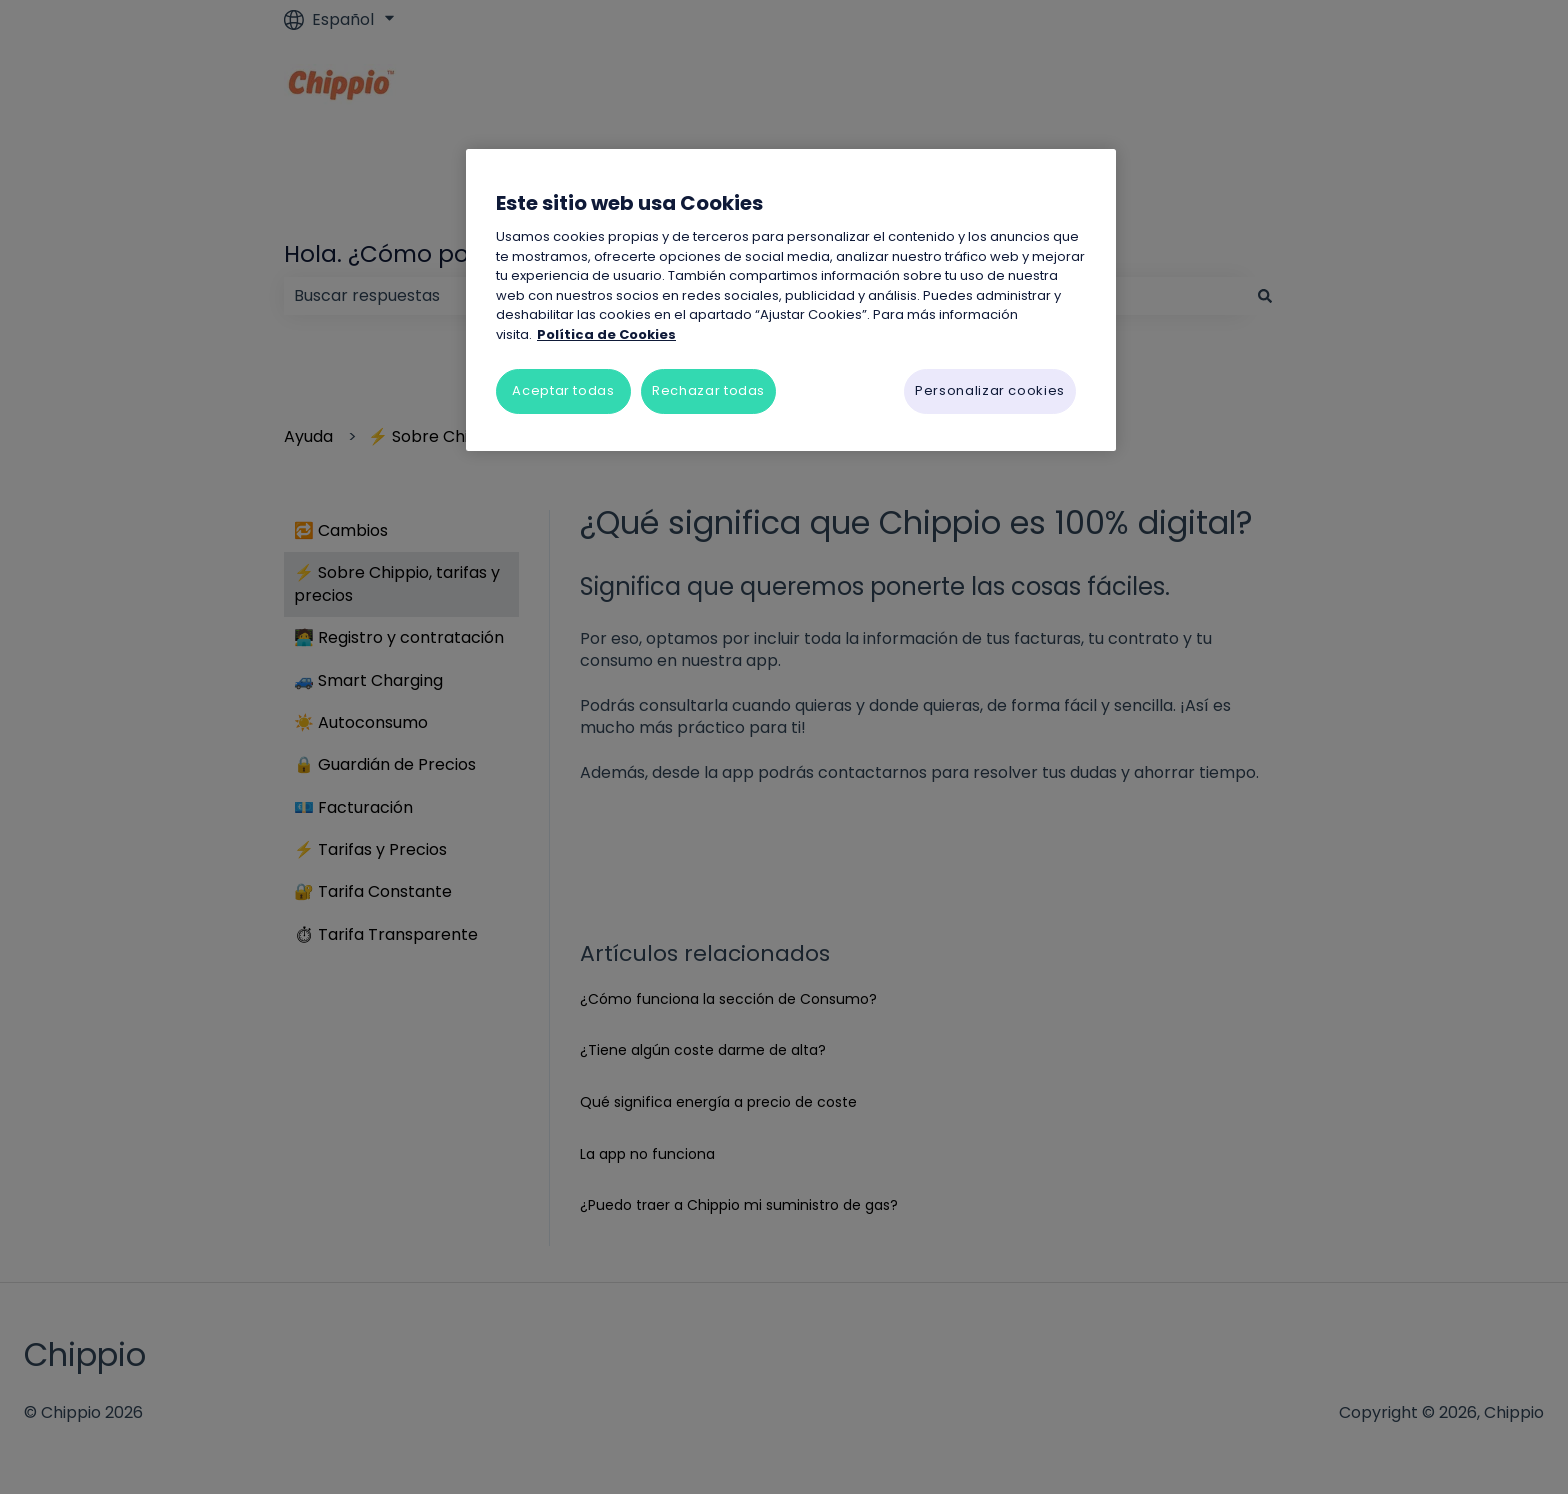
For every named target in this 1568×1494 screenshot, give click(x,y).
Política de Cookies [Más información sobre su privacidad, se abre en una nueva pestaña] (606, 334)
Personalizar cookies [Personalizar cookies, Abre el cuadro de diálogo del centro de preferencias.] (990, 390)
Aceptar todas (563, 390)
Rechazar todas (708, 390)
